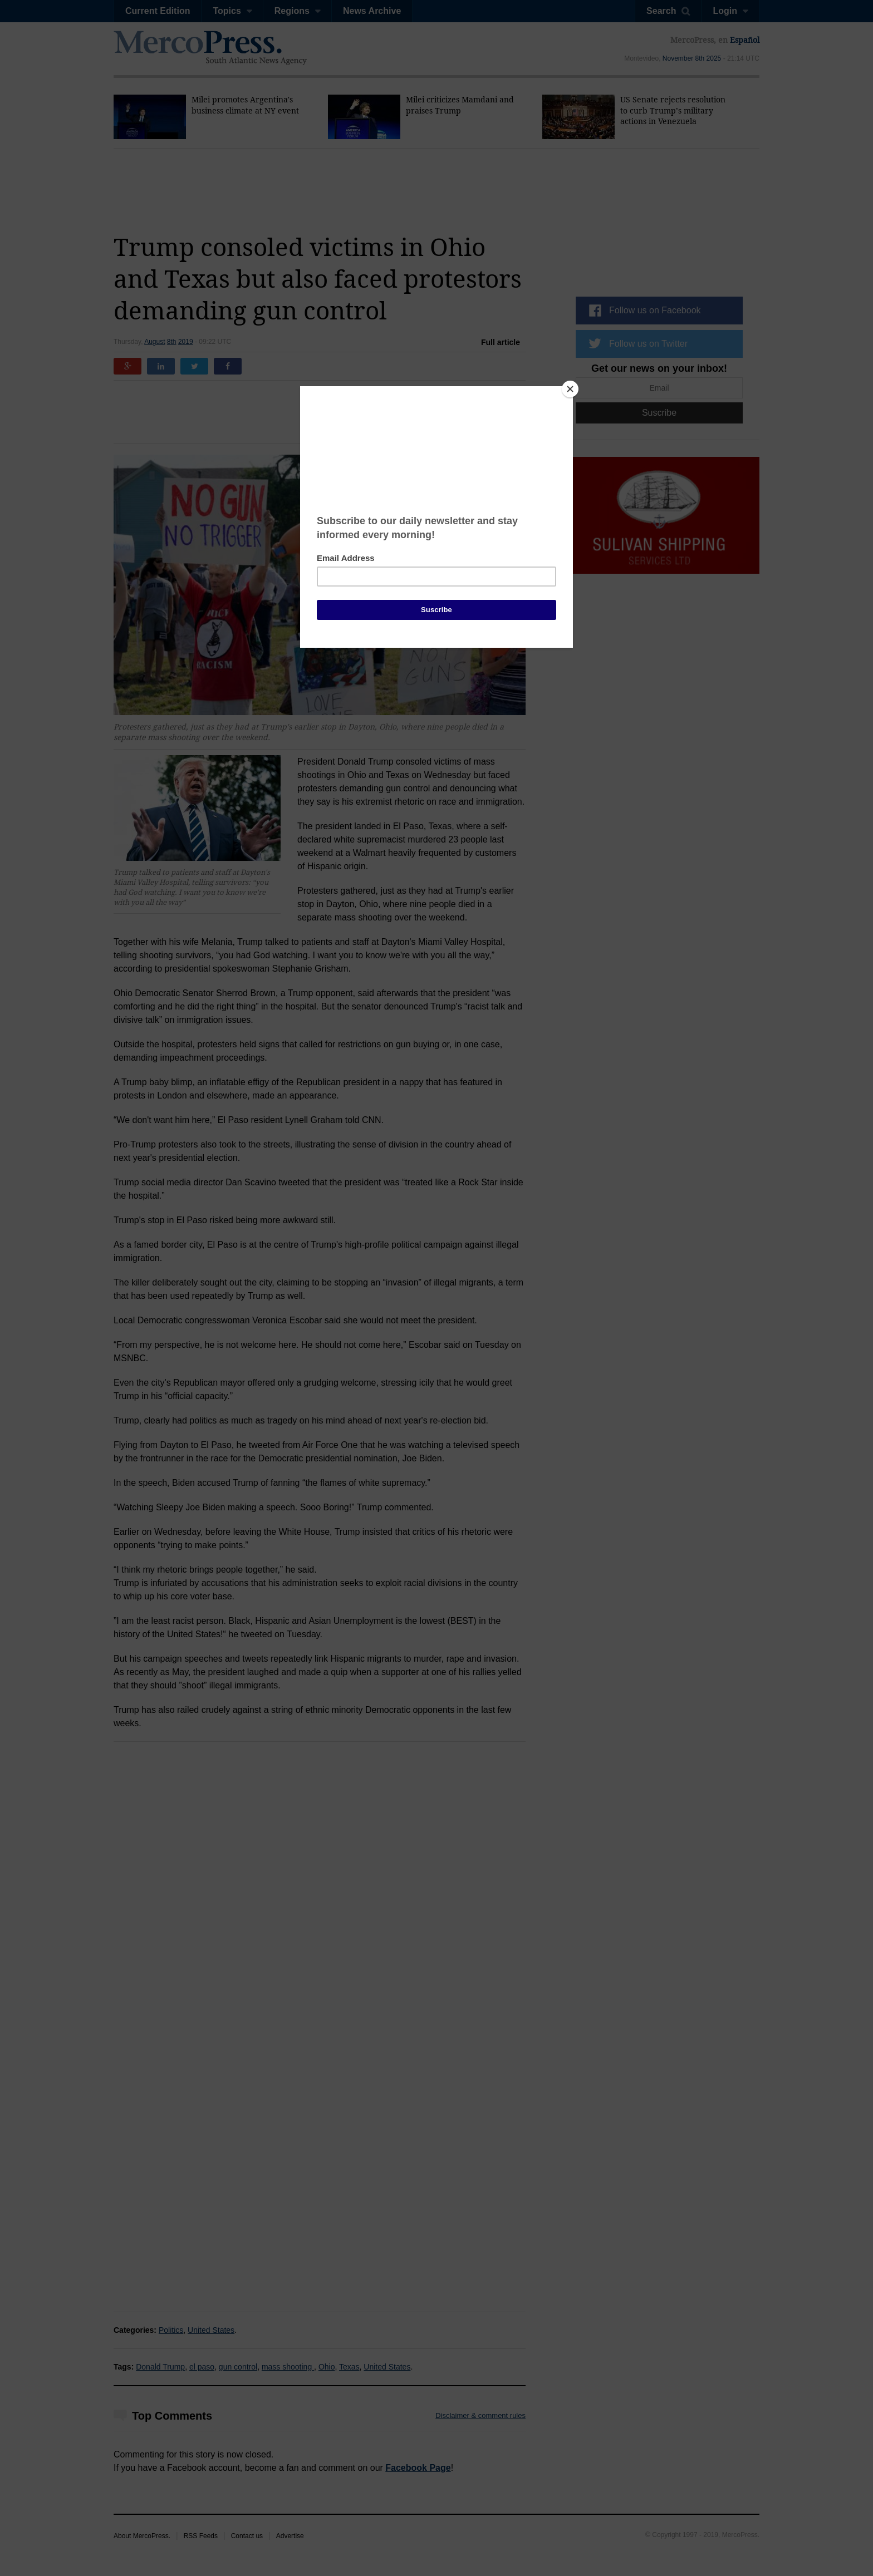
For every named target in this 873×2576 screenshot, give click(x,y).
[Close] (570, 389)
